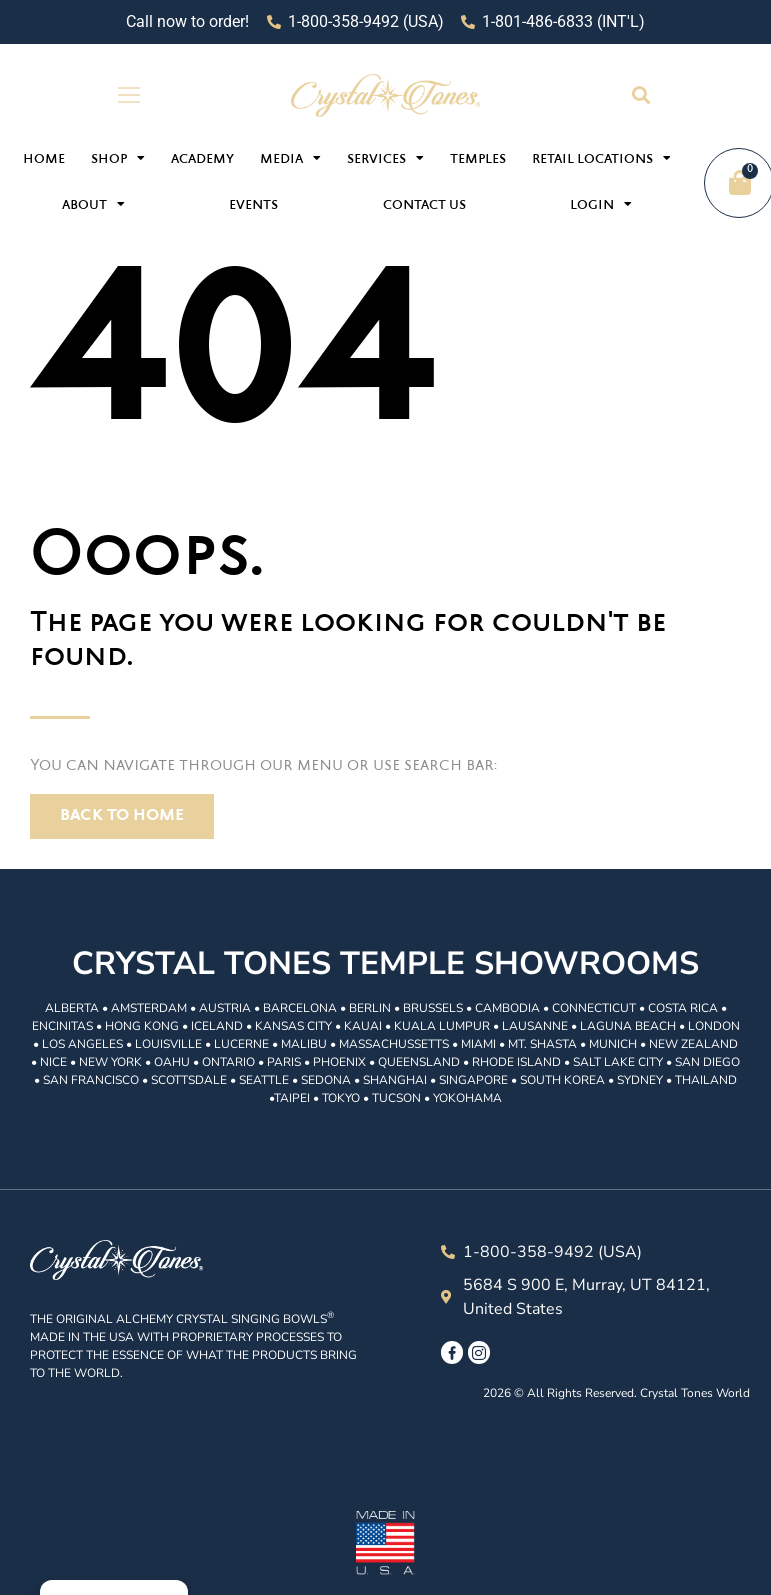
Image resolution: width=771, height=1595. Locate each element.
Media (290, 158)
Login (601, 204)
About (93, 204)
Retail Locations (601, 158)
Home (44, 160)
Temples (478, 160)
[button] (641, 95)
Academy (202, 160)
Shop (118, 158)
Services (385, 158)
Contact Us (424, 206)
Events (253, 206)
